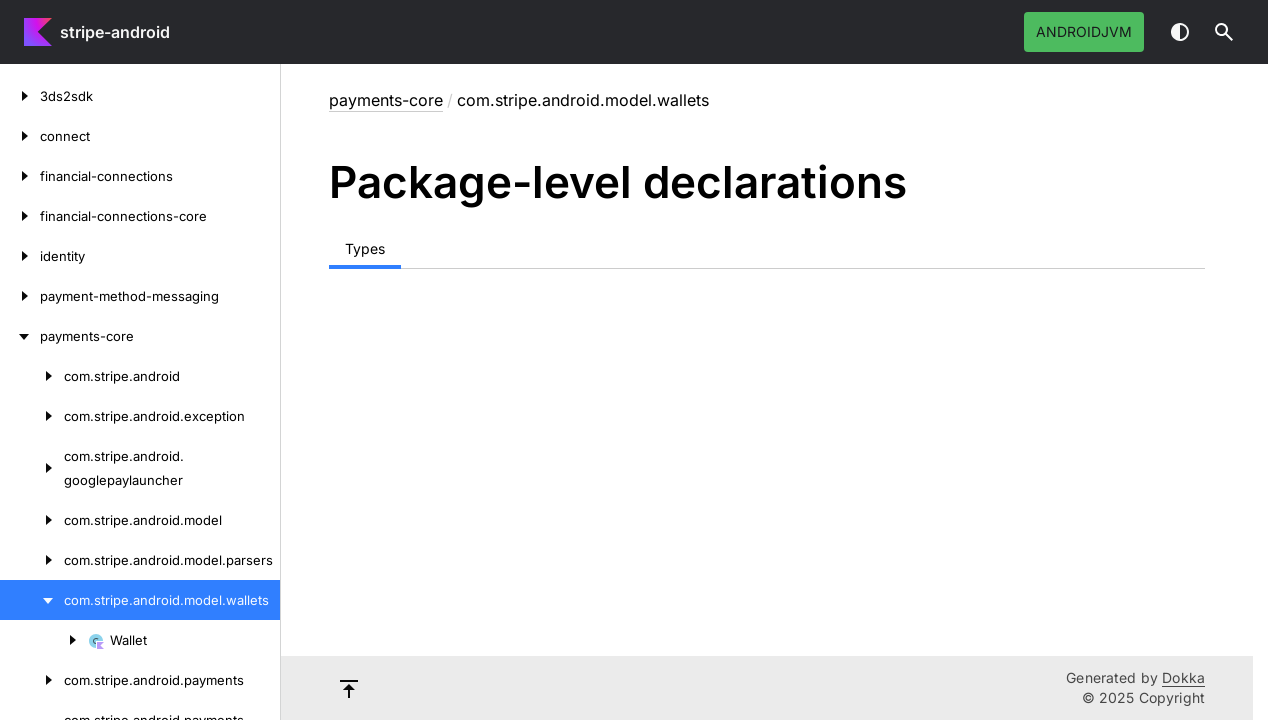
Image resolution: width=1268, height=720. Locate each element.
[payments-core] (20, 336)
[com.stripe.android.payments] (32, 680)
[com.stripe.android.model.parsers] (32, 560)
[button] (1224, 32)
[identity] (20, 256)
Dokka (1183, 677)
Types (365, 248)
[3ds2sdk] (20, 96)
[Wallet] (44, 640)
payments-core (386, 100)
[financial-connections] (20, 176)
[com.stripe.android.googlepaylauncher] (32, 468)
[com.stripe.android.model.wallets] (32, 600)
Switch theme (1180, 32)
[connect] (20, 136)
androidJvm (1084, 31)
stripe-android (115, 32)
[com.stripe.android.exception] (32, 416)
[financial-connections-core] (20, 216)
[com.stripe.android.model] (32, 520)
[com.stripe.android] (32, 376)
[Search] (1224, 32)
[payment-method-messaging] (20, 296)
